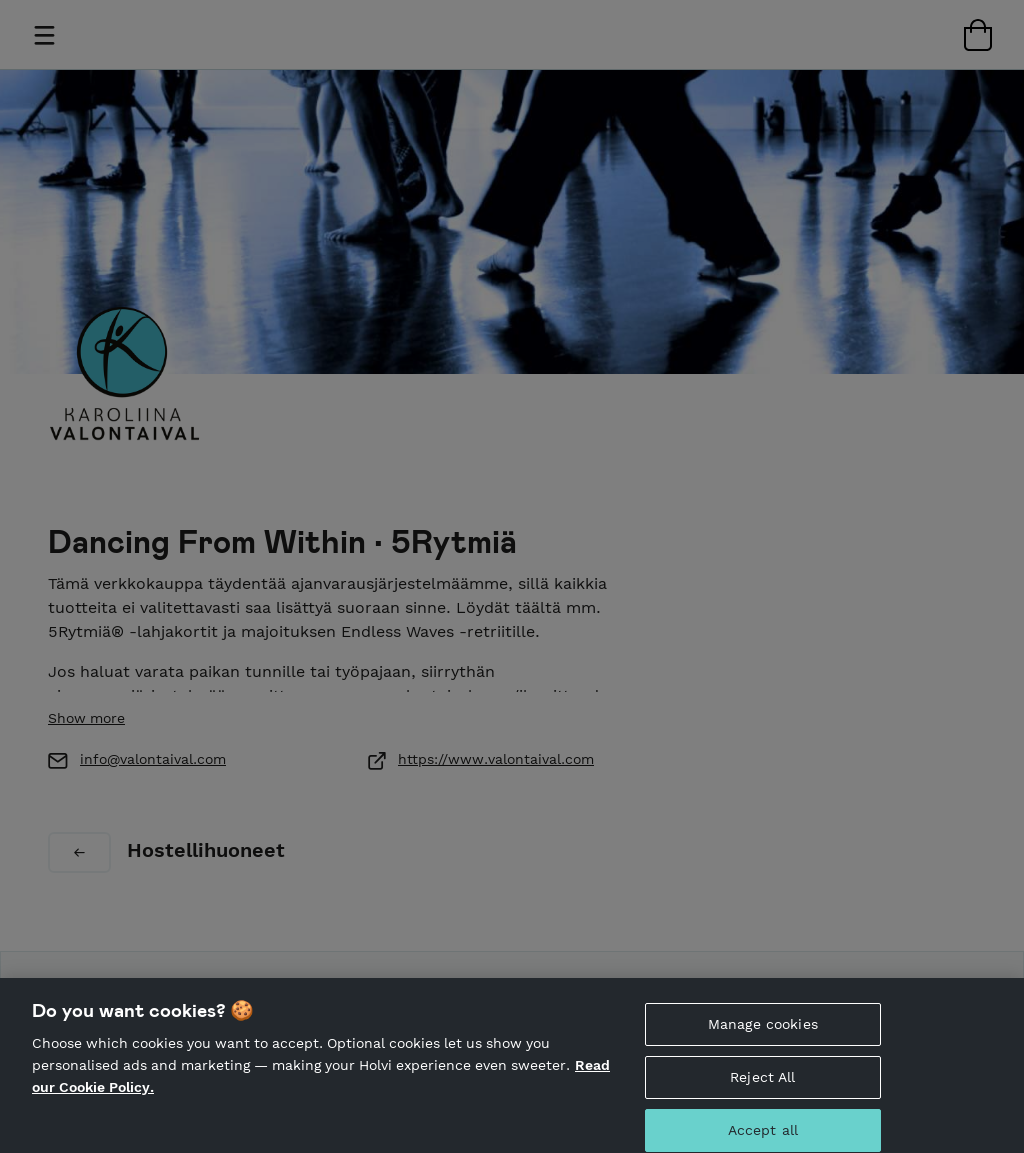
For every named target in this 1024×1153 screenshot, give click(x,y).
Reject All (762, 1088)
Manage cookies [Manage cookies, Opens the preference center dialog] (763, 1035)
